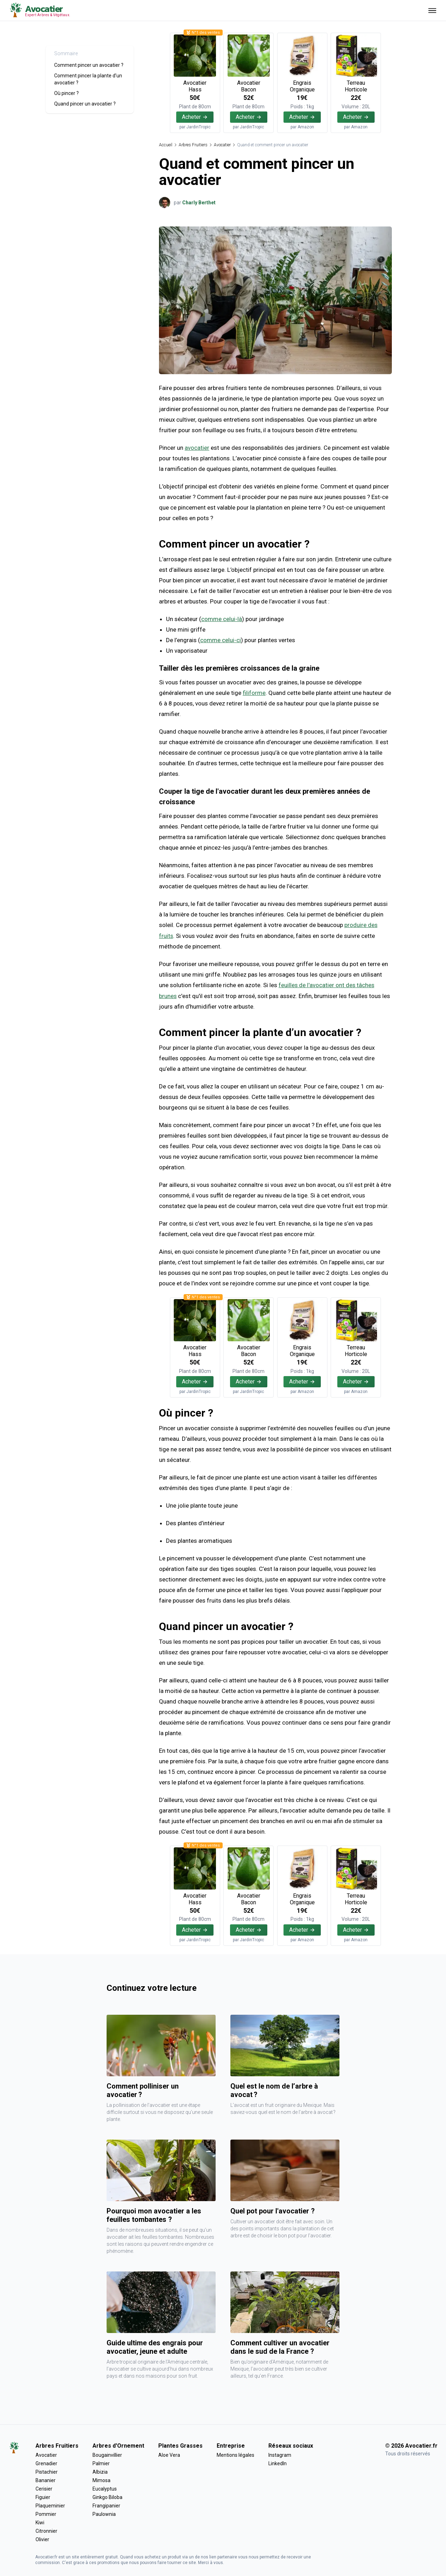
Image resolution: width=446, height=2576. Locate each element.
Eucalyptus (105, 2488)
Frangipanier (106, 2505)
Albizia (100, 2471)
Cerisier (44, 2488)
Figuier (43, 2496)
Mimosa (101, 2479)
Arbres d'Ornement (118, 2445)
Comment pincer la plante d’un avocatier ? (88, 79)
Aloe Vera (169, 2454)
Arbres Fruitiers (193, 144)
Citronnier (46, 2530)
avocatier (197, 447)
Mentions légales (235, 2454)
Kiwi (40, 2522)
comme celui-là (221, 618)
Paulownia (104, 2513)
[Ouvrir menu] (432, 10)
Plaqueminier (50, 2505)
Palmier (101, 2463)
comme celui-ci (220, 640)
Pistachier (47, 2471)
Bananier (46, 2479)
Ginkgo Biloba (107, 2496)
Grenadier (46, 2463)
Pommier (46, 2513)
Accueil (165, 144)
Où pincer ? (66, 93)
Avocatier (222, 144)
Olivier (42, 2539)
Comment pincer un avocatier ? (88, 65)
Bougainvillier (107, 2454)
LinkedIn (277, 2463)
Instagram (279, 2454)
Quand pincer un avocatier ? (85, 104)
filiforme (254, 692)
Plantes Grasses (180, 2445)
